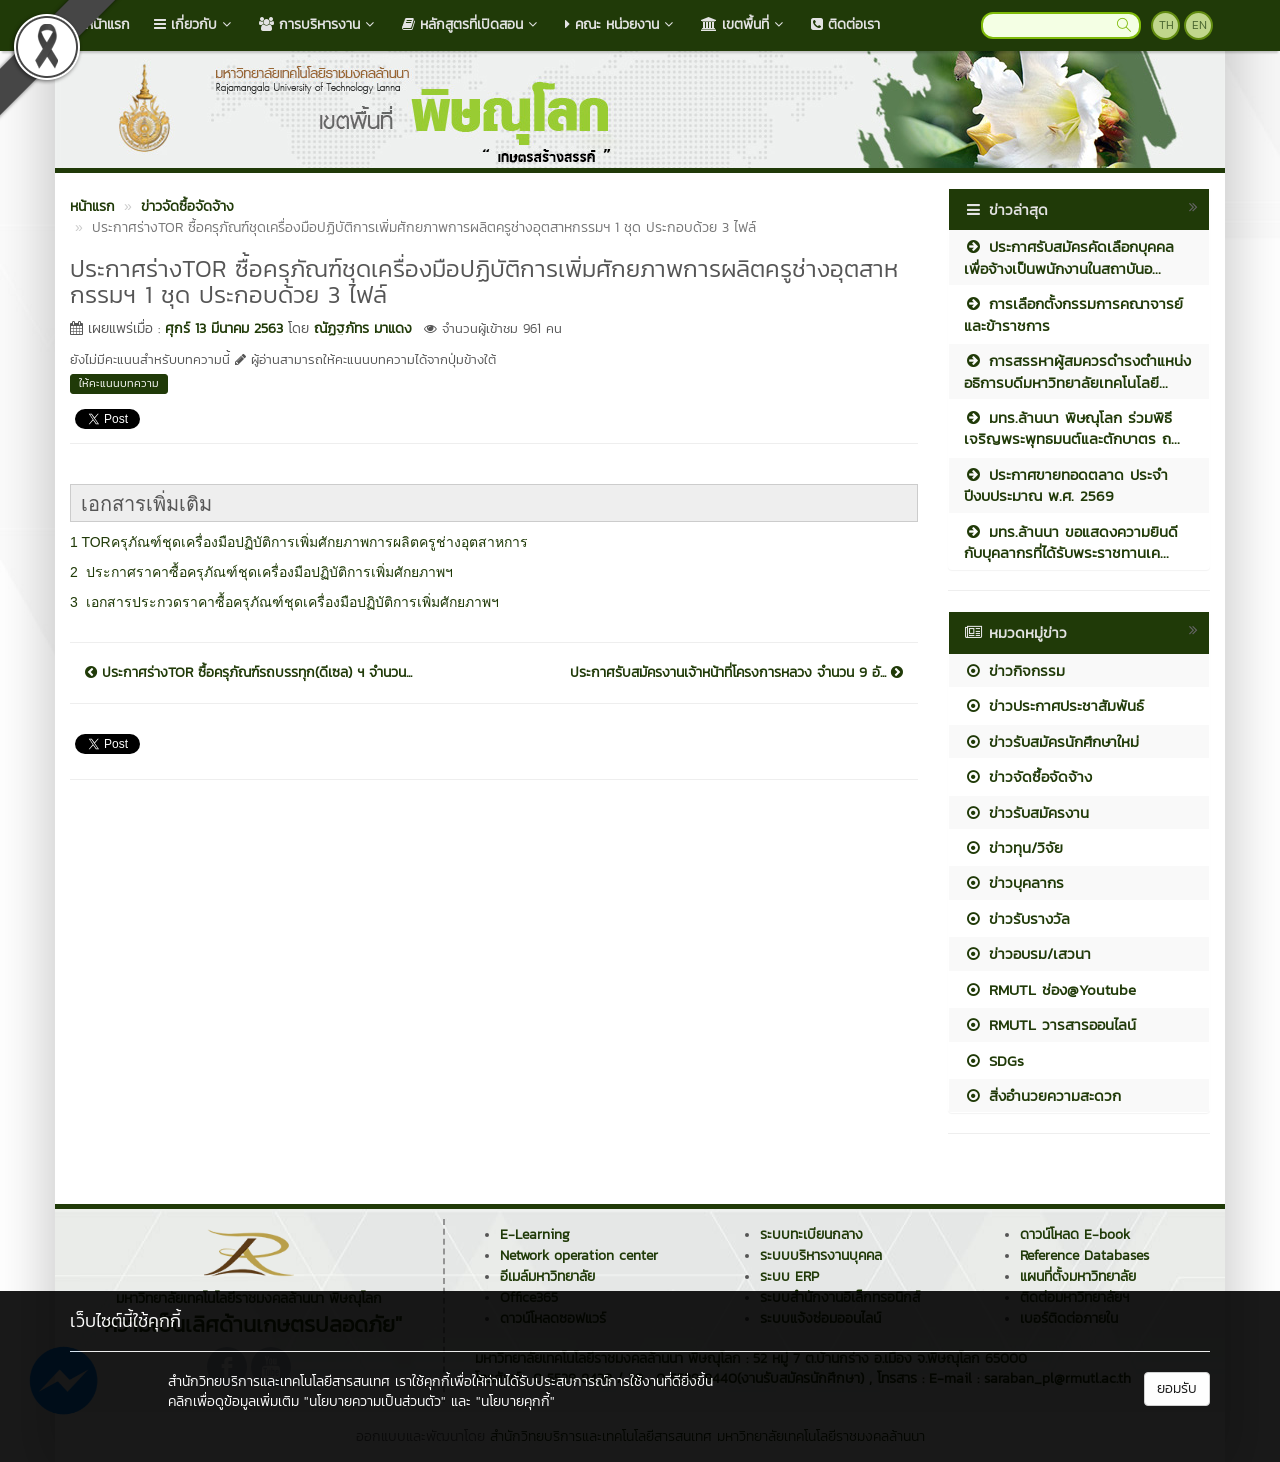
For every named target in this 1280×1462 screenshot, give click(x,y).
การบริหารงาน (318, 24)
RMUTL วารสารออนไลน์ (1050, 1024)
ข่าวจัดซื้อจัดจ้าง (1028, 776)
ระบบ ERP (789, 1276)
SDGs (994, 1060)
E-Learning (535, 1234)
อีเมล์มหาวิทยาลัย (547, 1276)
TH (1166, 25)
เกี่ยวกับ (194, 24)
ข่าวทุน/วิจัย (1013, 847)
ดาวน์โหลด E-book (1075, 1234)
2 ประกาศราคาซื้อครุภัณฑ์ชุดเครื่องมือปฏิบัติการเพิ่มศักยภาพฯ (261, 572)
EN (1199, 25)
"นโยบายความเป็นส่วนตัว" (375, 1401)
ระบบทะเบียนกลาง (811, 1234)
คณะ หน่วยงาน (621, 24)
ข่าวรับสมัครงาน (1026, 812)
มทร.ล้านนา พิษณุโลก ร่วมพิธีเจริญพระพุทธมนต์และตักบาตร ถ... (1072, 428)
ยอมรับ (1177, 1388)
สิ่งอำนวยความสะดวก (1042, 1095)
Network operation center (579, 1255)
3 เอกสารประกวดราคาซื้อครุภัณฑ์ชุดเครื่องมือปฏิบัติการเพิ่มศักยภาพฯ (284, 602)
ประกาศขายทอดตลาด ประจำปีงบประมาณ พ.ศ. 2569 (1066, 485)
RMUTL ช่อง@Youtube (1050, 989)
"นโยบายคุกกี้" (515, 1401)
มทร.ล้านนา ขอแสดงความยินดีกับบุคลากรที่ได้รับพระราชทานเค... (1071, 542)
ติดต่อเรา (845, 24)
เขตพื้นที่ (744, 24)
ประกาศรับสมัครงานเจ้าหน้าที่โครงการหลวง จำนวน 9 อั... (736, 673)
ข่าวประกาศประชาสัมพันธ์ (1054, 705)
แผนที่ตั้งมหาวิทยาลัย (1078, 1276)
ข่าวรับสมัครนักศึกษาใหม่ (1051, 741)
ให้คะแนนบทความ (119, 383)
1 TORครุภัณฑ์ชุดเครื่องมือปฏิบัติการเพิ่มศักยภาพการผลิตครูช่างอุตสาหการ (299, 542)
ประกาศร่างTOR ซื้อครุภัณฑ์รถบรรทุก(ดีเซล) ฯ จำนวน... (248, 673)
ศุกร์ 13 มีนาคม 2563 (224, 328)
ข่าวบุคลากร (1014, 882)
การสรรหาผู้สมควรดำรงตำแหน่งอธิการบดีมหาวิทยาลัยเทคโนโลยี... (1077, 371)
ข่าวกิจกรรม (1014, 670)
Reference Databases (1084, 1255)
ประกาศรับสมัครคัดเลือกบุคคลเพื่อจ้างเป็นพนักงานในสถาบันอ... (1069, 257)
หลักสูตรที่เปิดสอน (471, 24)
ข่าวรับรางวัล (1017, 918)
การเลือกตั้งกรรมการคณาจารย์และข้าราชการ (1073, 314)
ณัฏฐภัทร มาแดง (363, 328)
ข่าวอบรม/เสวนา (1027, 953)
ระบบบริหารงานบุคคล (821, 1255)
